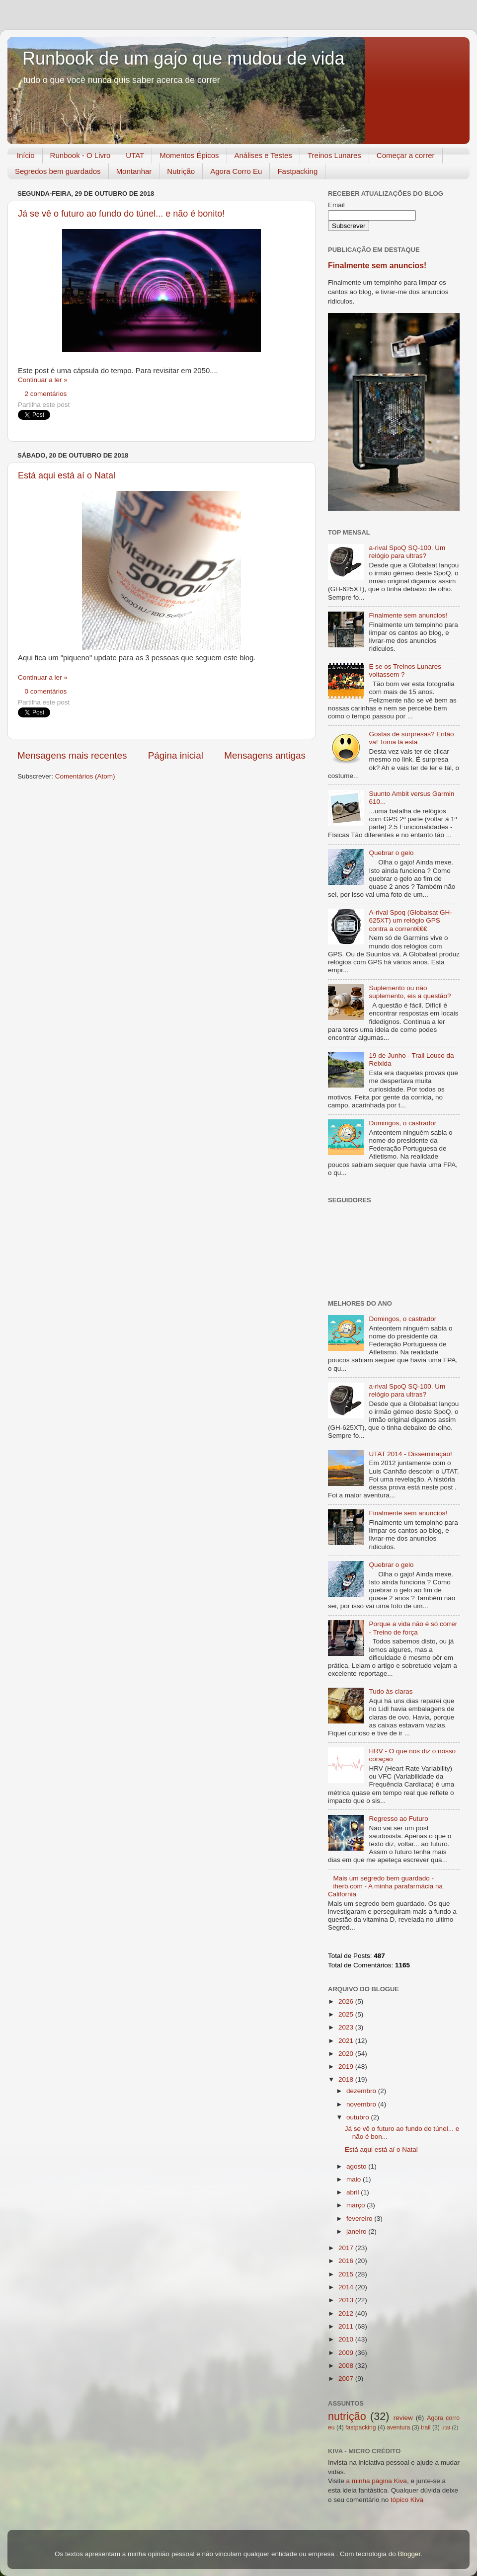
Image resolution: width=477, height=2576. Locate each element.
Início (26, 155)
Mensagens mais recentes (72, 755)
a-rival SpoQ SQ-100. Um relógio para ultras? (407, 551)
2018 (346, 2079)
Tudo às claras (390, 1691)
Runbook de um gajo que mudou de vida (183, 58)
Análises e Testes (263, 155)
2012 (346, 2313)
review (403, 2417)
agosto (357, 2166)
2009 (346, 2352)
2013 (346, 2300)
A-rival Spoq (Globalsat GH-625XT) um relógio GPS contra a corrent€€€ (410, 920)
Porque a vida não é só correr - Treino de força (413, 1628)
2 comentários (46, 393)
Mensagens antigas (265, 755)
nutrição (347, 2416)
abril (353, 2192)
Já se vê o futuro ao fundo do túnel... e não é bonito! (121, 214)
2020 (346, 2053)
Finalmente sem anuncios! (377, 265)
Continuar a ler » (43, 380)
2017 (346, 2248)
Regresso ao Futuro (398, 1818)
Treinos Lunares (334, 155)
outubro (358, 2117)
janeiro (357, 2231)
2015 (346, 2274)
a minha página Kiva (376, 2481)
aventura (398, 2427)
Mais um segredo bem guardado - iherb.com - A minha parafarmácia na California (385, 1886)
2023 (346, 2027)
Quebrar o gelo (391, 853)
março (356, 2205)
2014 (346, 2287)
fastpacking (360, 2427)
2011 (346, 2326)
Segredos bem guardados (58, 171)
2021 (346, 2040)
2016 (346, 2260)
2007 (346, 2378)
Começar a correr (406, 155)
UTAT (135, 155)
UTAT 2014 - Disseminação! (410, 1454)
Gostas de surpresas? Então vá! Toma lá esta (411, 738)
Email (336, 205)
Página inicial (175, 755)
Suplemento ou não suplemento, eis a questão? (410, 992)
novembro (362, 2104)
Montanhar (134, 171)
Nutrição (181, 171)
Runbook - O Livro (80, 155)
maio (354, 2179)
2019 (346, 2066)
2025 (346, 2014)
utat (445, 2427)
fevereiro (360, 2218)
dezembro (362, 2091)
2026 (346, 2001)
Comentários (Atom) (85, 776)
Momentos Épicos (189, 155)
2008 (346, 2365)
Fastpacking (297, 171)
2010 (346, 2339)
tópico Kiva (407, 2499)
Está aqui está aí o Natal (66, 475)
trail (426, 2427)
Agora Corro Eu (236, 171)
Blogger (409, 2554)
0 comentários (46, 691)
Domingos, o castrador (402, 1123)
